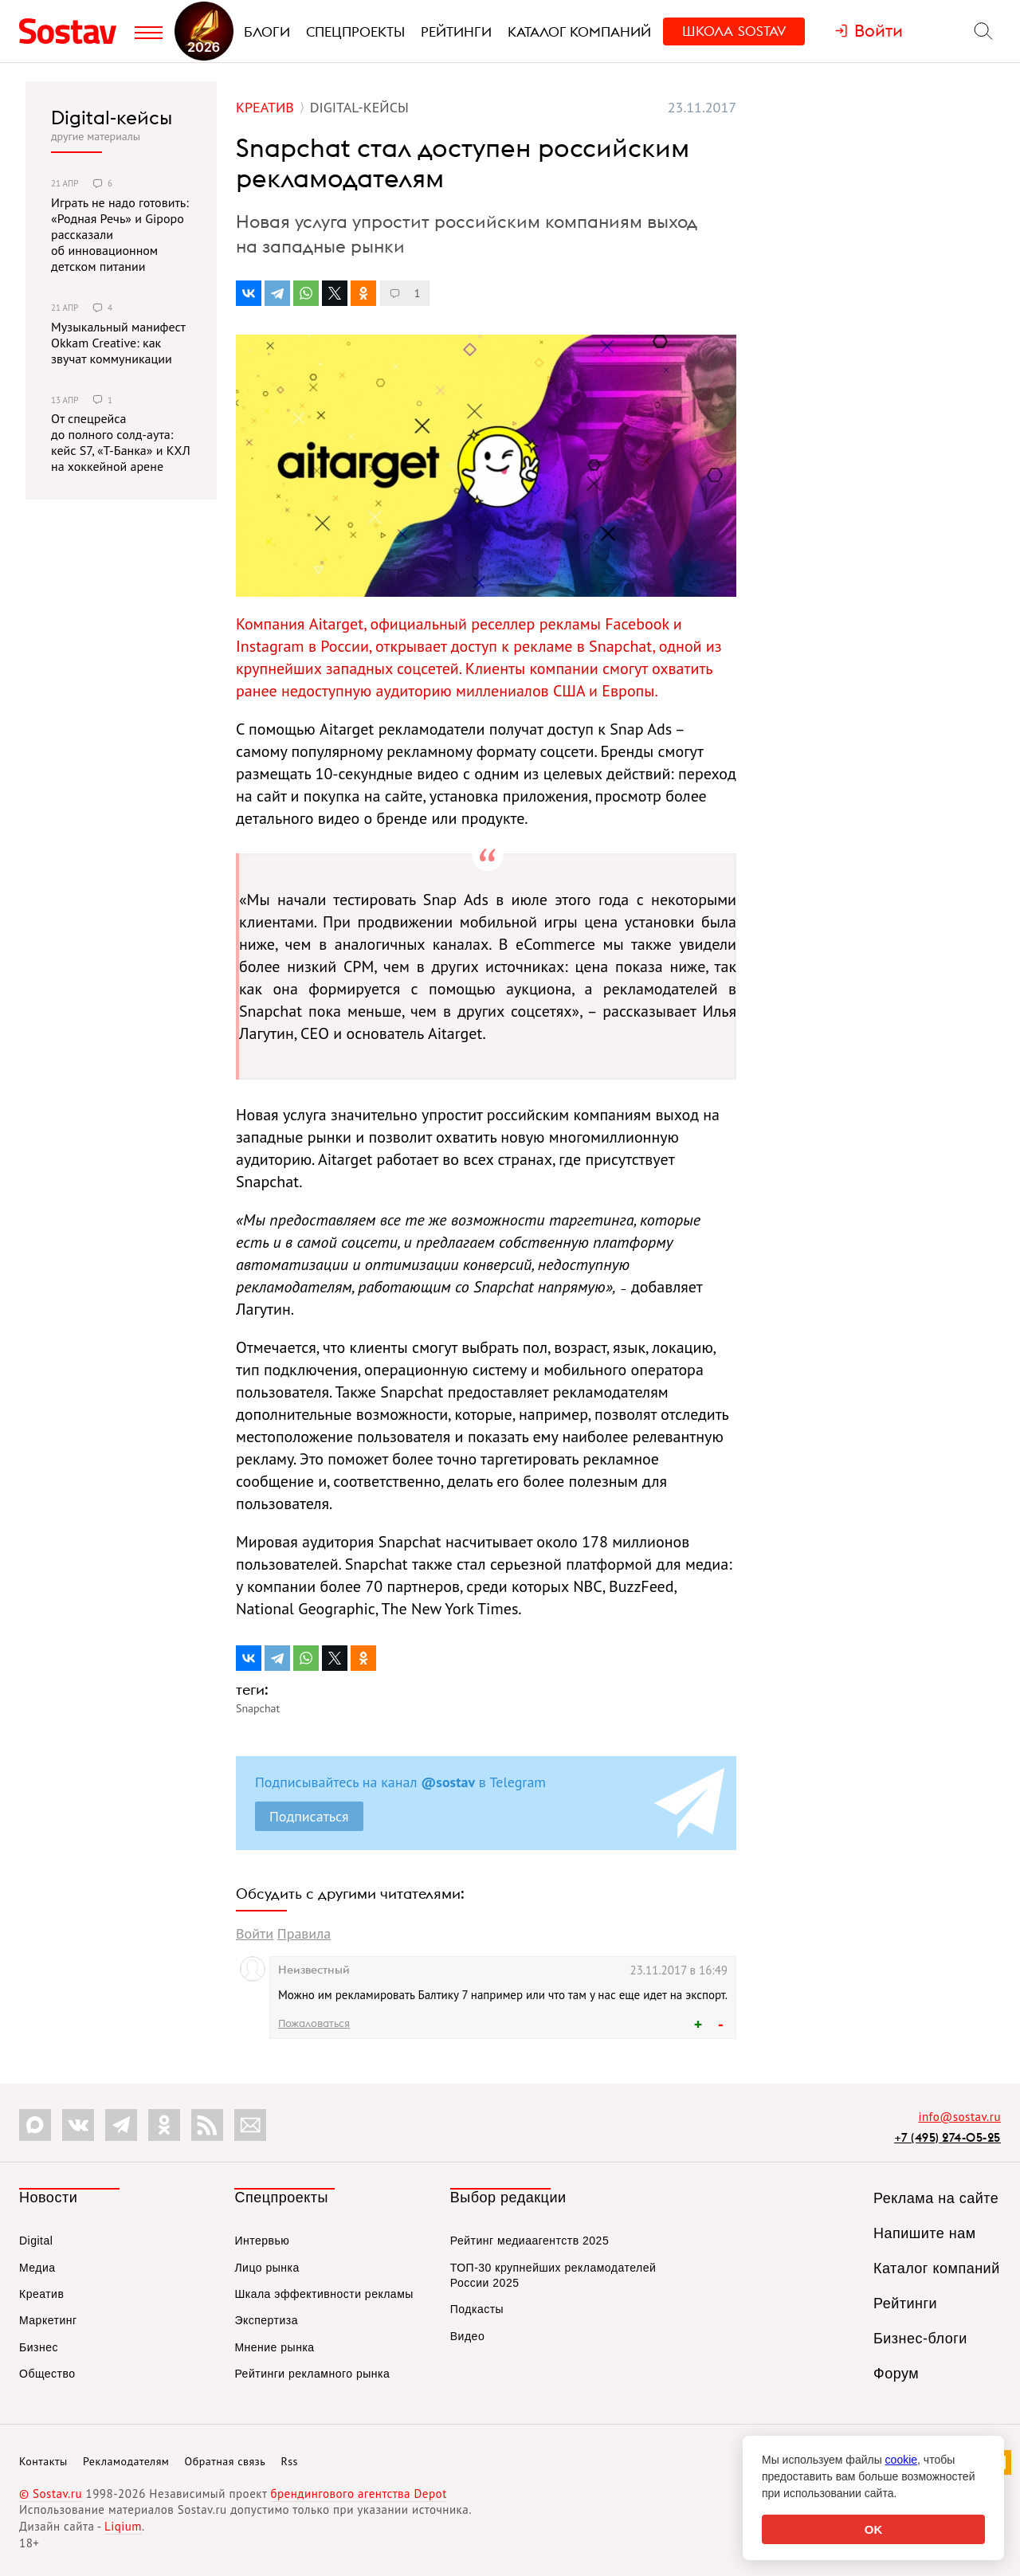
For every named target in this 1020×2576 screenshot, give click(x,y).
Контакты (43, 2461)
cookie (901, 2459)
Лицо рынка (266, 2267)
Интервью (261, 2240)
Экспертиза (266, 2320)
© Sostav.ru (50, 2493)
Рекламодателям (126, 2461)
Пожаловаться (314, 2023)
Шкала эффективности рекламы (323, 2294)
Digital (36, 2240)
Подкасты (477, 2309)
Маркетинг (48, 2320)
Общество (47, 2373)
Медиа (37, 2267)
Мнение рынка (274, 2347)
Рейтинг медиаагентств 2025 (529, 2240)
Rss (289, 2461)
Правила (304, 1933)
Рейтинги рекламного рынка (312, 2373)
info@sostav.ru (959, 2116)
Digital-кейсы (111, 117)
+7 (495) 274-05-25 (947, 2137)
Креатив (41, 2294)
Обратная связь (225, 2461)
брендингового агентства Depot (358, 2493)
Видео (467, 2336)
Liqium (123, 2526)
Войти (254, 1933)
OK (874, 2529)
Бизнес (38, 2347)
